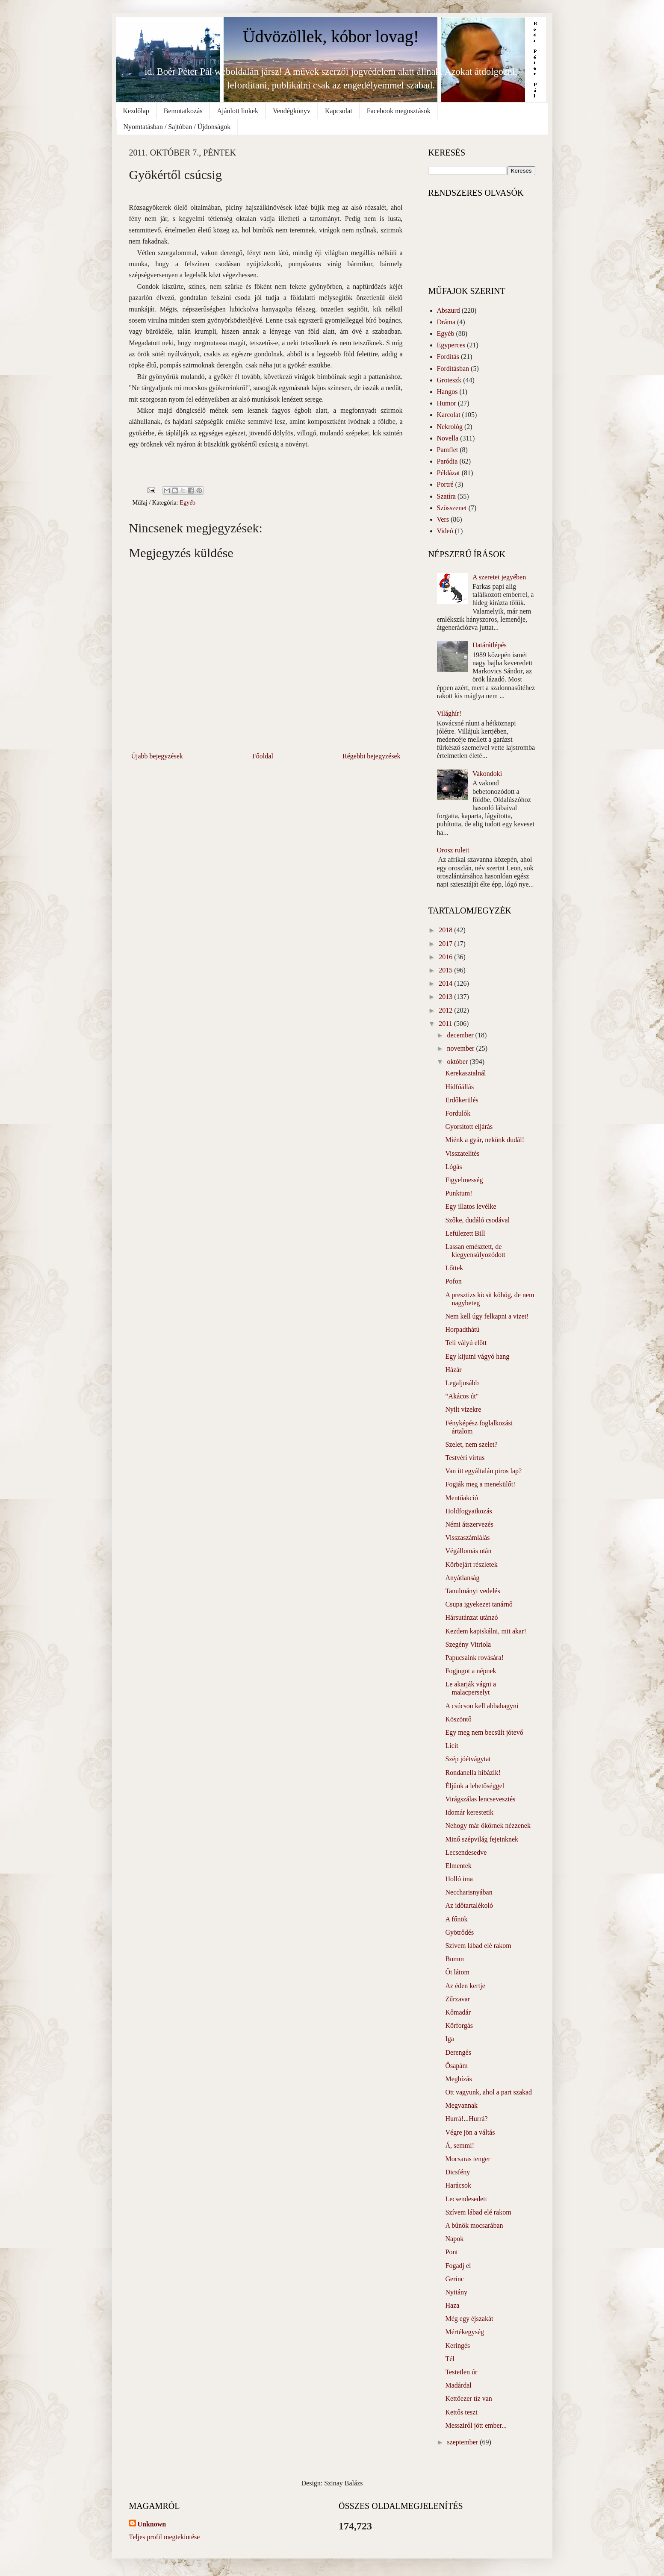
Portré (445, 484)
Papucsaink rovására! (474, 1657)
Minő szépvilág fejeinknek (481, 1839)
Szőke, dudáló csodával (477, 1220)
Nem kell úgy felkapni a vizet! (486, 1316)
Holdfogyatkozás (468, 1511)
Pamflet (447, 449)
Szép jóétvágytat (467, 1758)
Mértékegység (464, 2331)
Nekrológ (450, 426)
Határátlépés (489, 645)
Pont (451, 2252)
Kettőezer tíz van (468, 2398)
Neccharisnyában (468, 1892)
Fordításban (453, 368)
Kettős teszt (461, 2412)
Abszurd (448, 310)
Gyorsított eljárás (469, 1126)
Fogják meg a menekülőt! (480, 1484)
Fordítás (448, 356)
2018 (446, 930)
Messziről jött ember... (476, 2425)
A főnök (456, 1919)
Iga (449, 2038)
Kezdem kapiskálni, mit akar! (485, 1631)
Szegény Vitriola (468, 1644)
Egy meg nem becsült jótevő (484, 1732)
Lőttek (454, 1268)
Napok (454, 2238)
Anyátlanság (462, 1577)
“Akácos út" (461, 1396)
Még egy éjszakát (469, 2318)
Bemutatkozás (183, 111)
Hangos (447, 391)
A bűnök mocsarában (474, 2225)
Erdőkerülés (461, 1100)
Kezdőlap (136, 111)
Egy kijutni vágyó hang (477, 1356)
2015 (446, 970)
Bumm (454, 1958)
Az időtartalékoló (469, 1905)
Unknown (152, 2524)
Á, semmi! (459, 2145)
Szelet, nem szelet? (471, 1444)
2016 (446, 956)
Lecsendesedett (466, 2199)
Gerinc (454, 2278)
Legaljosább (461, 1382)
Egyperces (451, 345)
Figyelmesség (464, 1180)
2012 (446, 1010)
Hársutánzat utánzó (471, 1617)
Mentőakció (461, 1497)
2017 (446, 943)
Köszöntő (458, 1719)
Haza (452, 2305)
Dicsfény (457, 2172)
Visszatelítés (462, 1153)
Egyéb (187, 502)
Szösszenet (452, 507)
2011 (446, 1023)
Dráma (446, 322)
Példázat (448, 472)
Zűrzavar (457, 1999)
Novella (448, 438)
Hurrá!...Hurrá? (466, 2118)
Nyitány (456, 2292)
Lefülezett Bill (465, 1233)
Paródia (447, 461)
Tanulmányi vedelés (472, 1591)
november (461, 1048)
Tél (449, 2358)
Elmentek (458, 1865)
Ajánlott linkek (237, 111)
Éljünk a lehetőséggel (474, 1785)
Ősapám (456, 2065)
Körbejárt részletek (471, 1564)
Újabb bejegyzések (157, 756)
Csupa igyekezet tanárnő (478, 1604)
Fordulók (457, 1113)
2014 (446, 983)
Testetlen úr (461, 2372)
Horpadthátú (462, 1329)
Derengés (458, 2052)
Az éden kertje (465, 1985)
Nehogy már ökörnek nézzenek (487, 1825)
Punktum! (458, 1193)
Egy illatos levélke (470, 1206)
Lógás (453, 1166)
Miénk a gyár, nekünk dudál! (484, 1139)
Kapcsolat (338, 111)
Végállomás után (468, 1550)
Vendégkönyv (291, 111)
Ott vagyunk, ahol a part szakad (488, 2092)
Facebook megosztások (399, 111)
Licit (451, 1745)
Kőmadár (458, 2012)
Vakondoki (487, 773)
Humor (446, 403)
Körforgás (459, 2025)
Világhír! (449, 713)
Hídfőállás (459, 1086)
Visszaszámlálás (467, 1537)
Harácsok (458, 2185)
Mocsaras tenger (467, 2158)
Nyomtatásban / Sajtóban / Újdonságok (177, 126)
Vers (443, 519)
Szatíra (446, 496)
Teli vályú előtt (466, 1342)
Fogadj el (458, 2265)
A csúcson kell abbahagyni (481, 1706)
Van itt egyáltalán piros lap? (483, 1471)
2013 (446, 996)
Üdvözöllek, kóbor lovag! (331, 36)
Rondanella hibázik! (472, 1772)
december (461, 1035)
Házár (453, 1369)
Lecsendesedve (466, 1852)
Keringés (457, 2345)
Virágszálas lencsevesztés (480, 1799)
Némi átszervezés (469, 1524)
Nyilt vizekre (463, 1409)
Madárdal (458, 2385)
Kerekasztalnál (465, 1073)
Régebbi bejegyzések (371, 756)
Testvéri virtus (464, 1457)
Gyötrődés (459, 1932)
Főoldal (262, 756)
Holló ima (458, 1879)
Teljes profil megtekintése (164, 2537)
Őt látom (457, 1972)
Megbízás (458, 2079)
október (458, 1061)
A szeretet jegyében (499, 577)
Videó (445, 531)
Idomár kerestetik (469, 1812)
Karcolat (448, 414)
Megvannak (461, 2105)
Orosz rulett (453, 850)
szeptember (463, 2442)
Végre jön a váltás (470, 2132)
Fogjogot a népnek (470, 1670)
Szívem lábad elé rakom (478, 1945)
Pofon (453, 1281)
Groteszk (449, 380)
